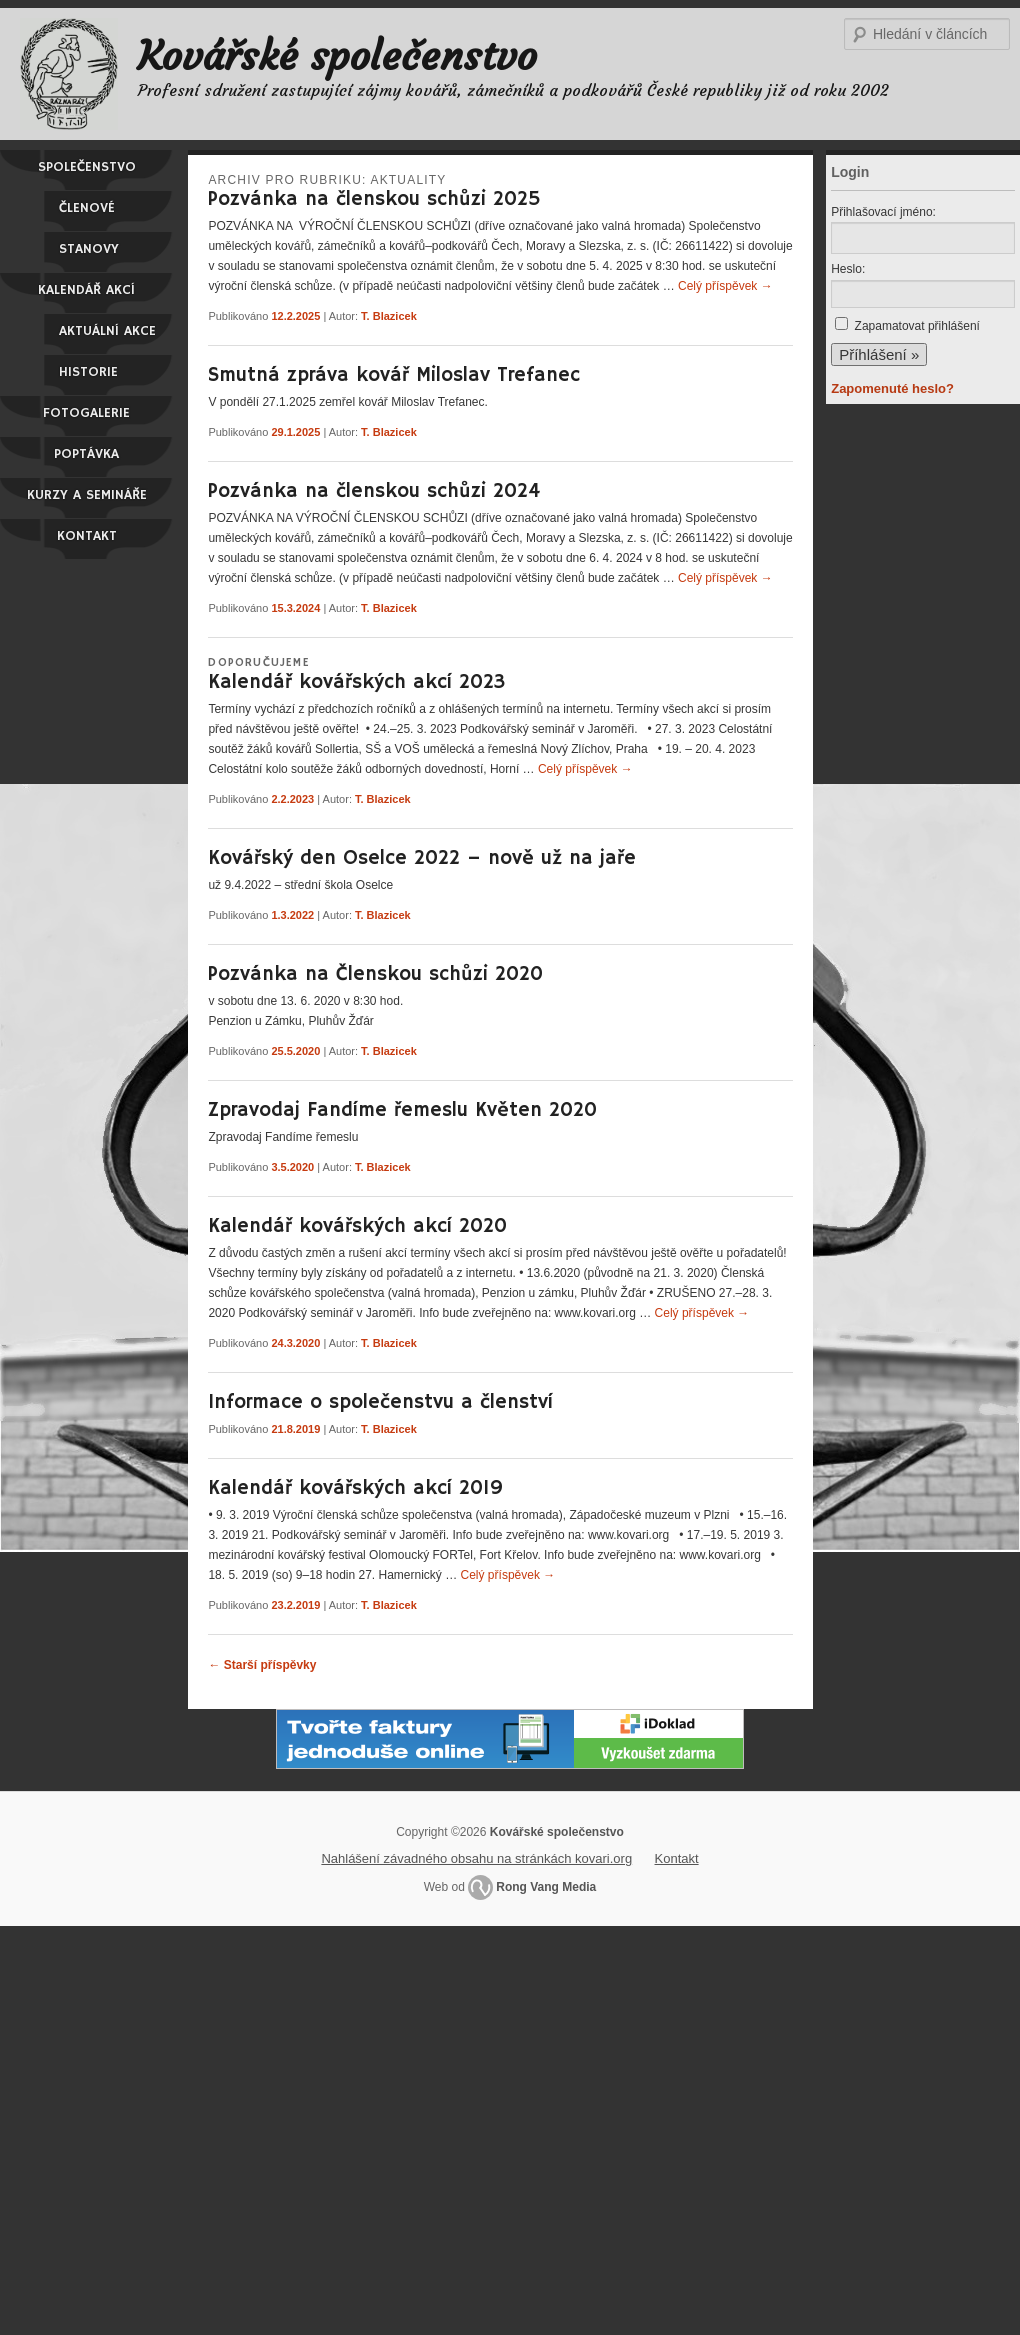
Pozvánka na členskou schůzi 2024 (374, 491)
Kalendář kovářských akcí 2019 (355, 1488)
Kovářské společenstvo (337, 56)
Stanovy (89, 249)
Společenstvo (87, 167)
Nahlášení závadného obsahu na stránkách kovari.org (476, 1858)
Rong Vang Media (546, 1887)
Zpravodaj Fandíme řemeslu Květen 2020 (402, 1110)
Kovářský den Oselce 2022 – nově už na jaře (422, 858)
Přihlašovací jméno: (883, 212)
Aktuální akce (107, 331)
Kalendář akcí (86, 290)
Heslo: (848, 269)
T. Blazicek (389, 316)
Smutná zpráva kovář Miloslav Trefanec (394, 375)
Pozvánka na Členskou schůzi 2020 (375, 974)
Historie (88, 372)
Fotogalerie (86, 413)
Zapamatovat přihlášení (917, 326)
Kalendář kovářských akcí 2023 (356, 682)
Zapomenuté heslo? (892, 388)
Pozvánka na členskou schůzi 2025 (374, 199)
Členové (87, 208)
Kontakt (87, 536)
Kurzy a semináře (87, 495)
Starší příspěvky (262, 1665)
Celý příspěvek (725, 286)
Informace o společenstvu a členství (380, 1402)
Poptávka (86, 454)
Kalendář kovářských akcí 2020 (357, 1226)
